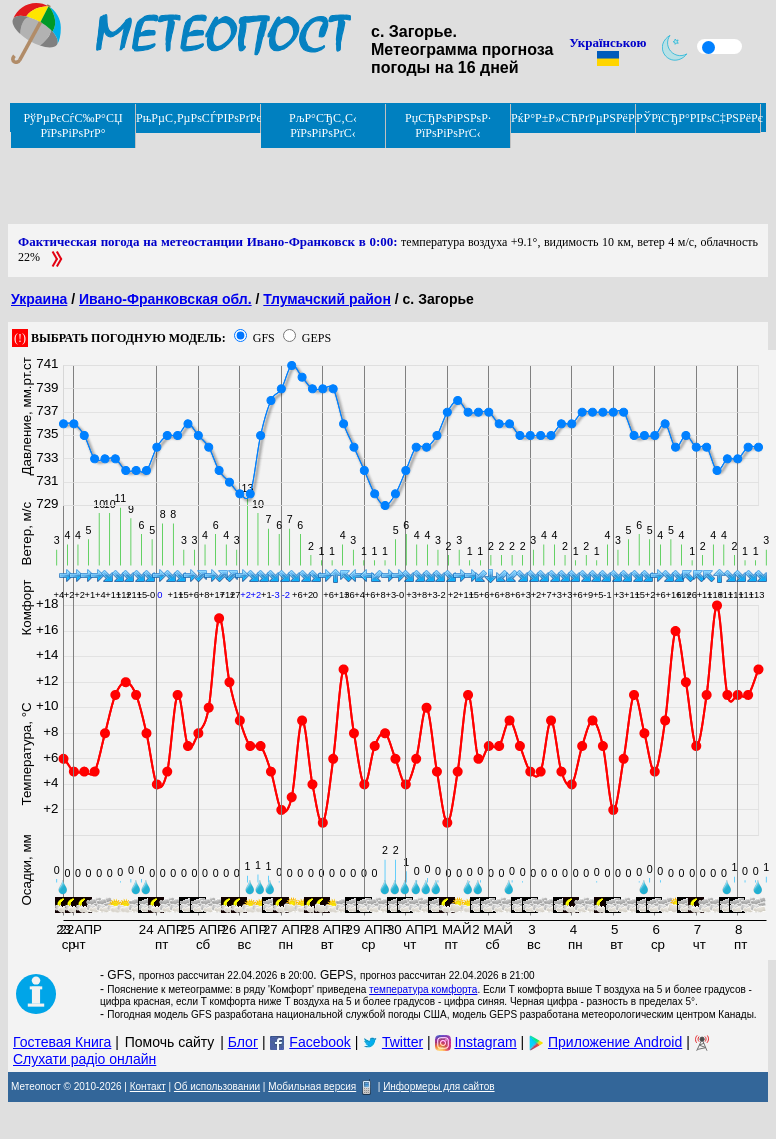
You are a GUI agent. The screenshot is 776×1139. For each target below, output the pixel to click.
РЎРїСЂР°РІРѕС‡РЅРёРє (698, 118)
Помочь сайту (170, 1042)
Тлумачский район (327, 299)
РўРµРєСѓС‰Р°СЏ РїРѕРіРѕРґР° (72, 125)
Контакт (148, 1086)
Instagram (485, 1042)
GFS (264, 338)
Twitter (402, 1042)
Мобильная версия (312, 1086)
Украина (39, 299)
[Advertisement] (372, 179)
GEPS (316, 338)
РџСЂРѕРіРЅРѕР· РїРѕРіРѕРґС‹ (448, 125)
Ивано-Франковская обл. (165, 299)
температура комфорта (423, 989)
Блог (243, 1042)
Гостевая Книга (62, 1042)
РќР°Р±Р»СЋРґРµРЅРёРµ (573, 118)
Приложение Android (615, 1042)
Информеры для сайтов (438, 1086)
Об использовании (217, 1086)
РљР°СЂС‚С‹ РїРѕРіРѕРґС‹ (323, 125)
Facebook (319, 1042)
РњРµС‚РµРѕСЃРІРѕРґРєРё (198, 118)
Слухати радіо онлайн (84, 1059)
